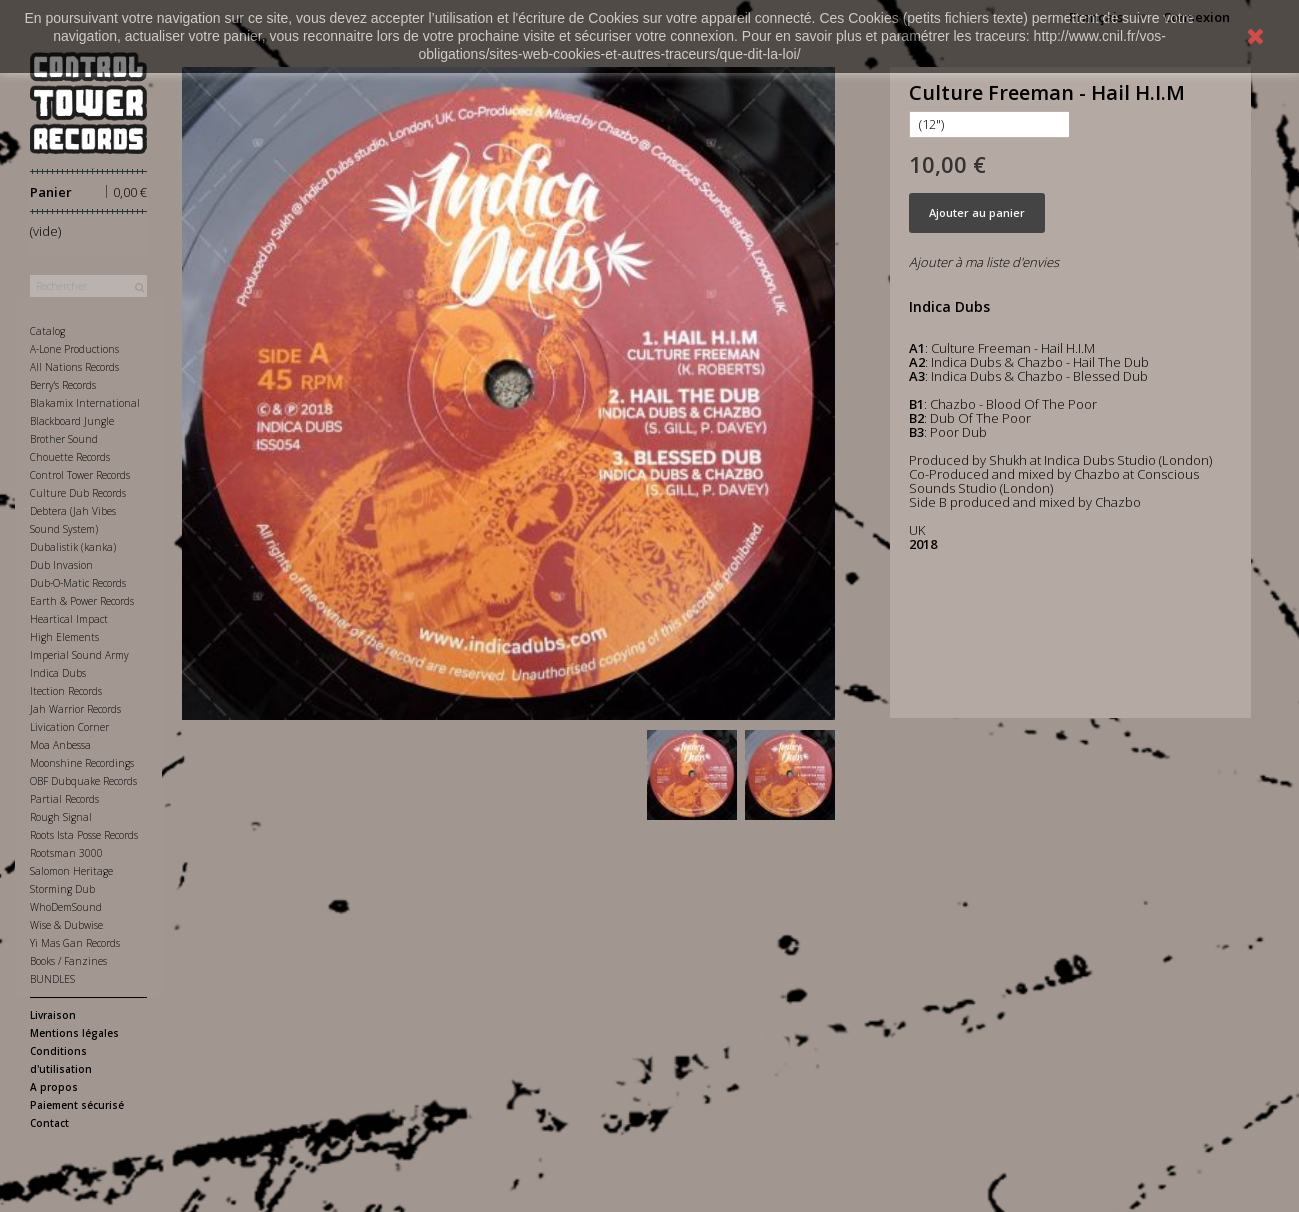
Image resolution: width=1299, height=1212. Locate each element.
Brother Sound (64, 439)
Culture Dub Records (78, 493)
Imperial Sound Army (79, 655)
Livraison (53, 1015)
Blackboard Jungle (72, 421)
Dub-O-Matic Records (78, 583)
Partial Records (64, 799)
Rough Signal (61, 817)
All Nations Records (74, 367)
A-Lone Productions (74, 349)
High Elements (64, 637)
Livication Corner (69, 727)
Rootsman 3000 (66, 853)
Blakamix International (85, 403)
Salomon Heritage (71, 871)
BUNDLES (52, 979)
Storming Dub (62, 889)
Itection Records (66, 691)
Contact (49, 1123)
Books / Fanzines (68, 961)
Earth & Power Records (82, 601)
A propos (54, 1087)
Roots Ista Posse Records (84, 835)
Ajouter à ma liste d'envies (984, 262)
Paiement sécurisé (77, 1105)
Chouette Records (70, 457)
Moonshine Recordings (82, 763)
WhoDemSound (66, 907)
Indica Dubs (58, 673)
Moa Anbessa (60, 745)
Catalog (47, 331)
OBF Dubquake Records (83, 781)
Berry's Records (63, 385)
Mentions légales (74, 1033)
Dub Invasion (61, 565)
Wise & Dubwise (66, 925)
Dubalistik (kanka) (73, 547)
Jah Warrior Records (75, 709)
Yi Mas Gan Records (75, 943)
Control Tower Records (80, 475)
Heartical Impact (69, 619)
